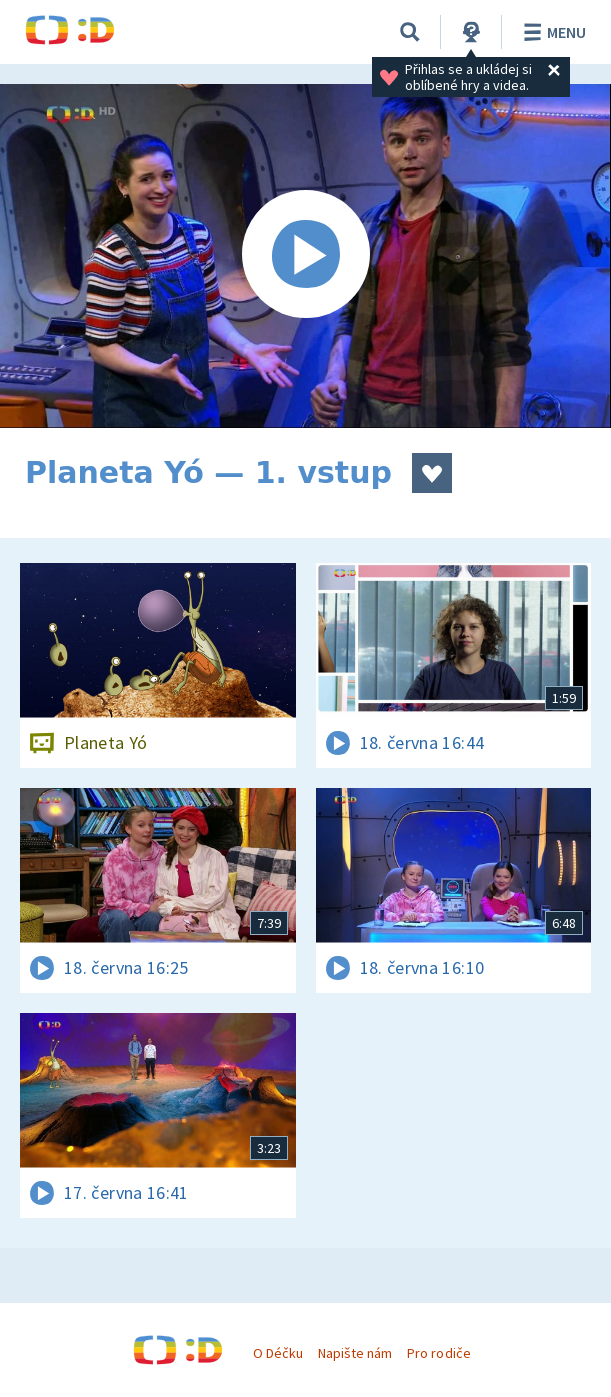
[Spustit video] (305, 256)
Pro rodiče (438, 1353)
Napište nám (355, 1353)
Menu (551, 32)
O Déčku (278, 1353)
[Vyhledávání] (410, 32)
